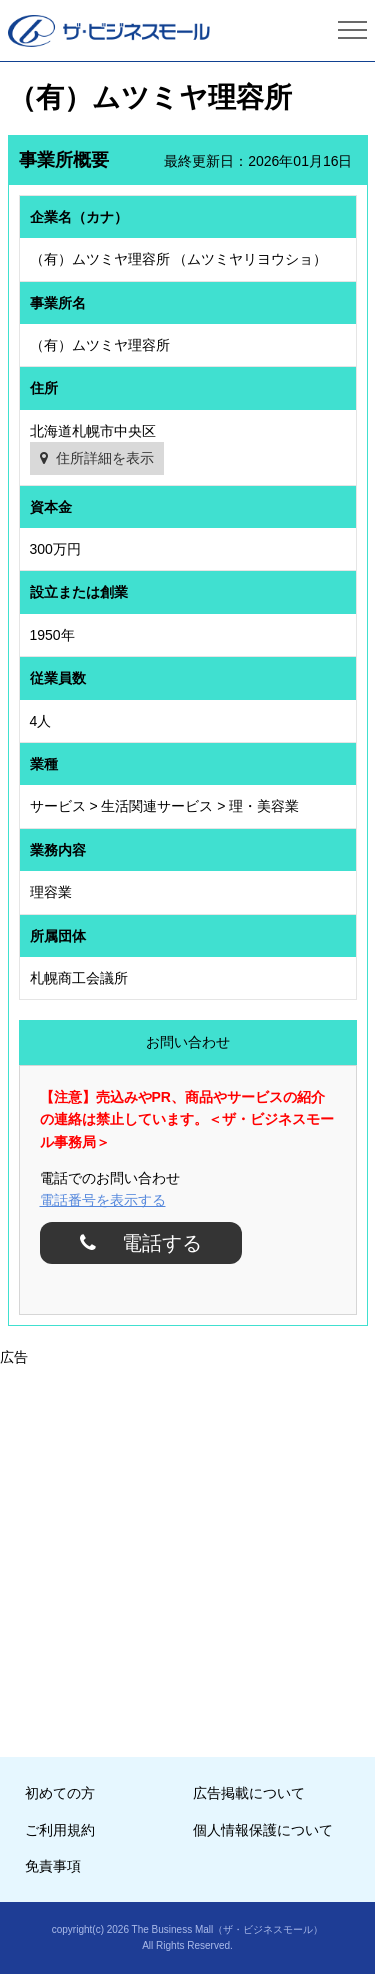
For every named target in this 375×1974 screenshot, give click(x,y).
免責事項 (53, 1866)
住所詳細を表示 (105, 458)
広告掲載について (249, 1793)
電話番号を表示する (103, 1200)
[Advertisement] (187, 1555)
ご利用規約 (60, 1830)
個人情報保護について (263, 1830)
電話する (154, 1243)
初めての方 (60, 1793)
